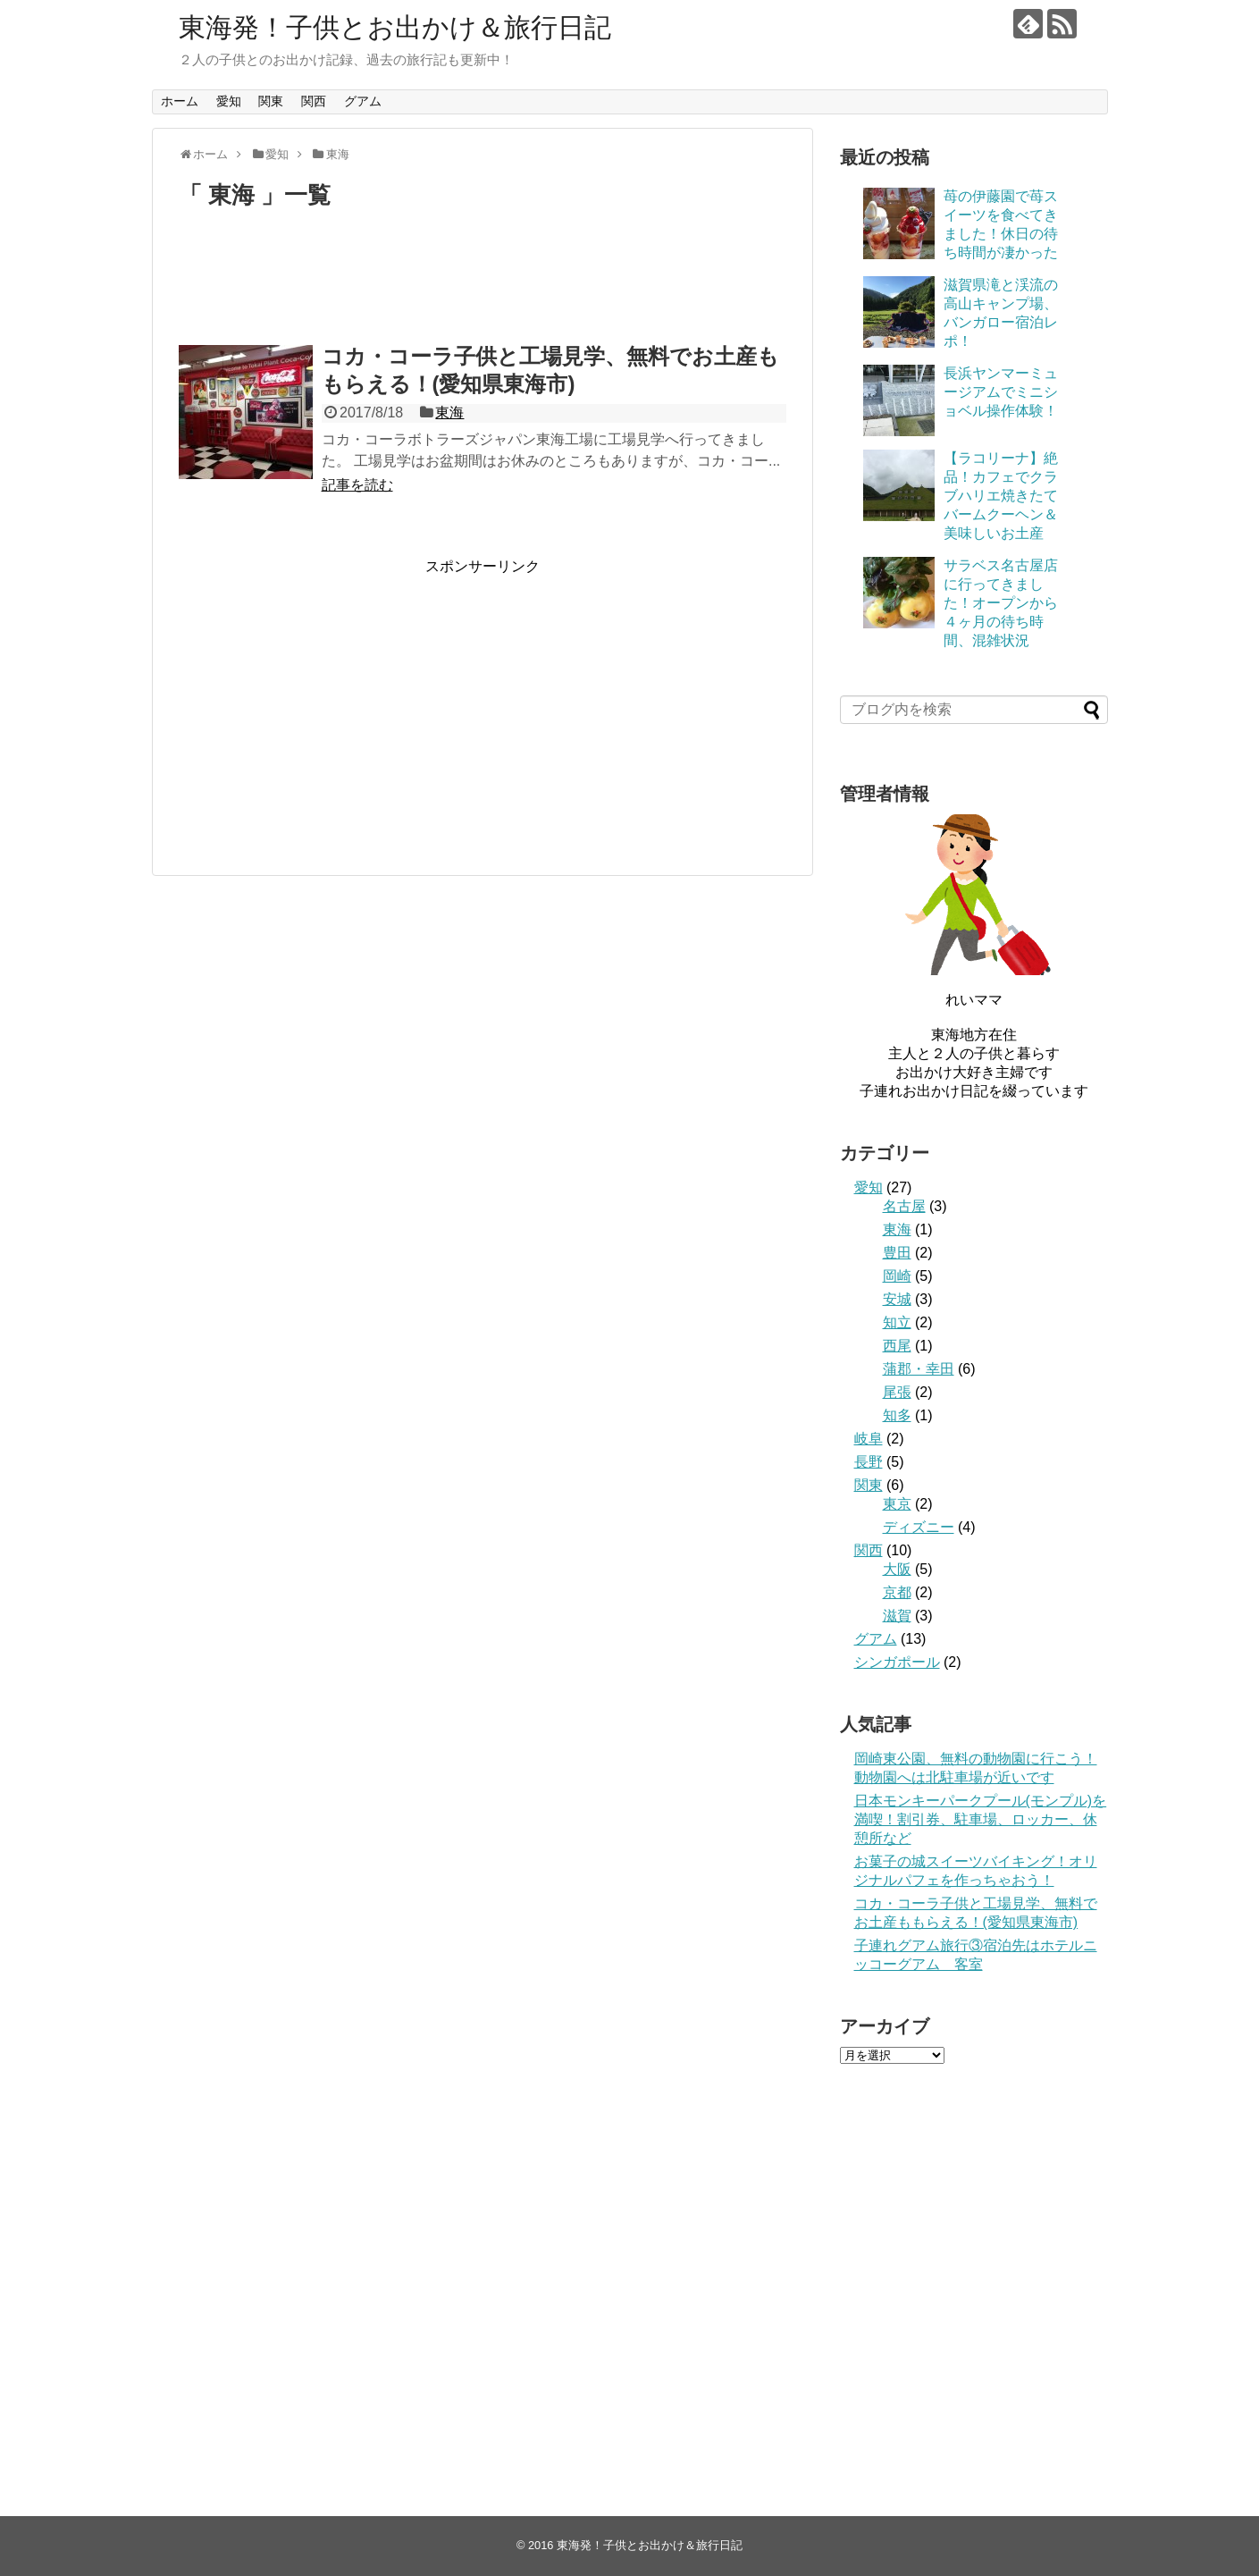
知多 (897, 1415)
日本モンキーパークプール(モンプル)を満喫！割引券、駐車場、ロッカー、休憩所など (980, 1819)
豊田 (897, 1252)
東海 (449, 412)
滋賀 (897, 1615)
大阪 (897, 1569)
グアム (363, 101)
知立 (897, 1322)
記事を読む (357, 484)
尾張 (897, 1392)
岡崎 (897, 1276)
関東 (270, 101)
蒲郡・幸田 (918, 1368)
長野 (868, 1461)
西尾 (897, 1345)
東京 (897, 1503)
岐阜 (868, 1438)
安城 (897, 1299)
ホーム (179, 101)
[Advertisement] (482, 285)
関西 (313, 101)
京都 (897, 1592)
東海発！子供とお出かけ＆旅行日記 (395, 27)
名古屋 (904, 1206)
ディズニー (918, 1527)
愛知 (228, 101)
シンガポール (897, 1662)
